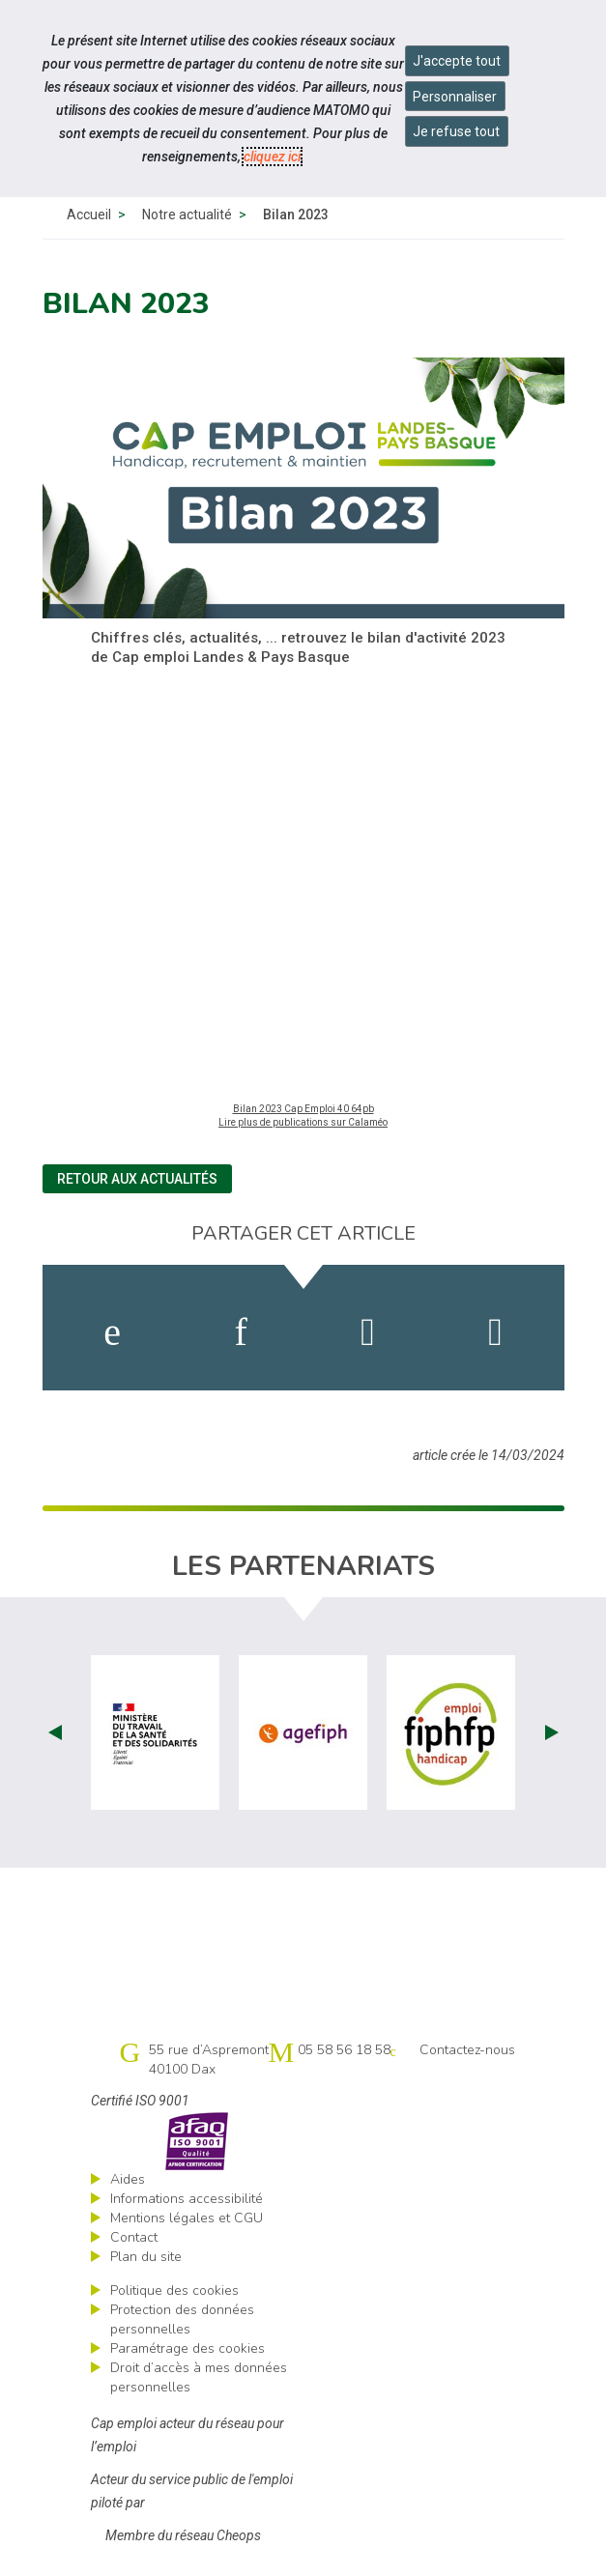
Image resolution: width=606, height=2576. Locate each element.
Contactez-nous (467, 2050)
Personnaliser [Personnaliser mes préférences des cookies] (455, 96)
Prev (55, 1732)
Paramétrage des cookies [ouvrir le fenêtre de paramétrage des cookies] (187, 2348)
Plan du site (146, 2256)
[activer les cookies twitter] (368, 1332)
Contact (134, 2237)
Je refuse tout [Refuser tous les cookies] (456, 131)
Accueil (89, 214)
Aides (127, 2179)
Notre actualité (187, 214)
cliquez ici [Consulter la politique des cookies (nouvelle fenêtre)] (272, 156)
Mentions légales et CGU (186, 2218)
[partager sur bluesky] (495, 1332)
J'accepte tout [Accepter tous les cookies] (457, 61)
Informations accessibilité (186, 2199)
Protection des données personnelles (182, 2319)
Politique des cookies (174, 2290)
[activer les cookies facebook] (112, 1332)
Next (552, 1732)
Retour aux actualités (137, 1179)
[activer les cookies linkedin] (240, 1332)
